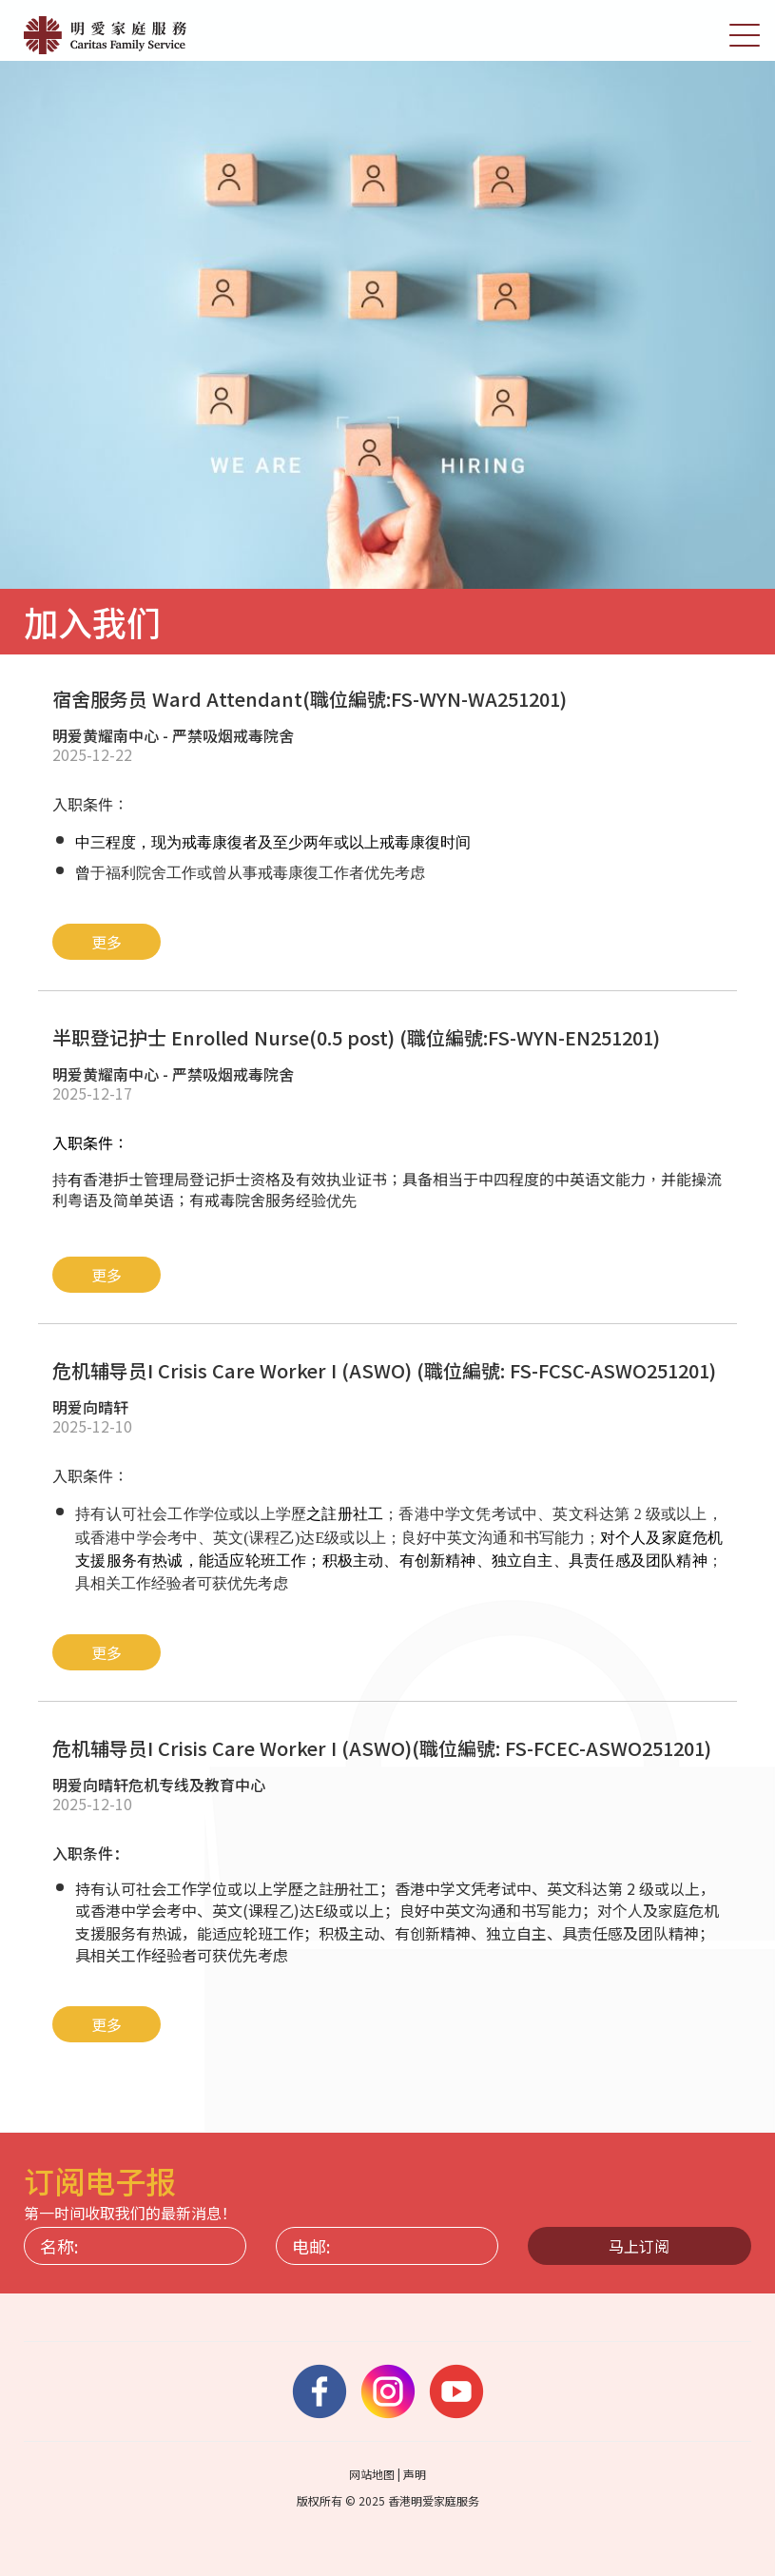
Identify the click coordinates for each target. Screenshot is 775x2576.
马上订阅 (639, 2245)
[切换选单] (744, 34)
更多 (106, 941)
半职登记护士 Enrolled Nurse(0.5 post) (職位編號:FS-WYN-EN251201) (356, 1037)
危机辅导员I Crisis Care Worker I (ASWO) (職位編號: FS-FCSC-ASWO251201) (384, 1370)
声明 (414, 2474)
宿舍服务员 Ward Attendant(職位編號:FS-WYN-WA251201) (309, 698)
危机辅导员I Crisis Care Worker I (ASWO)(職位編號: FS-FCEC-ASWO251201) (381, 1748)
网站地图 (372, 2474)
